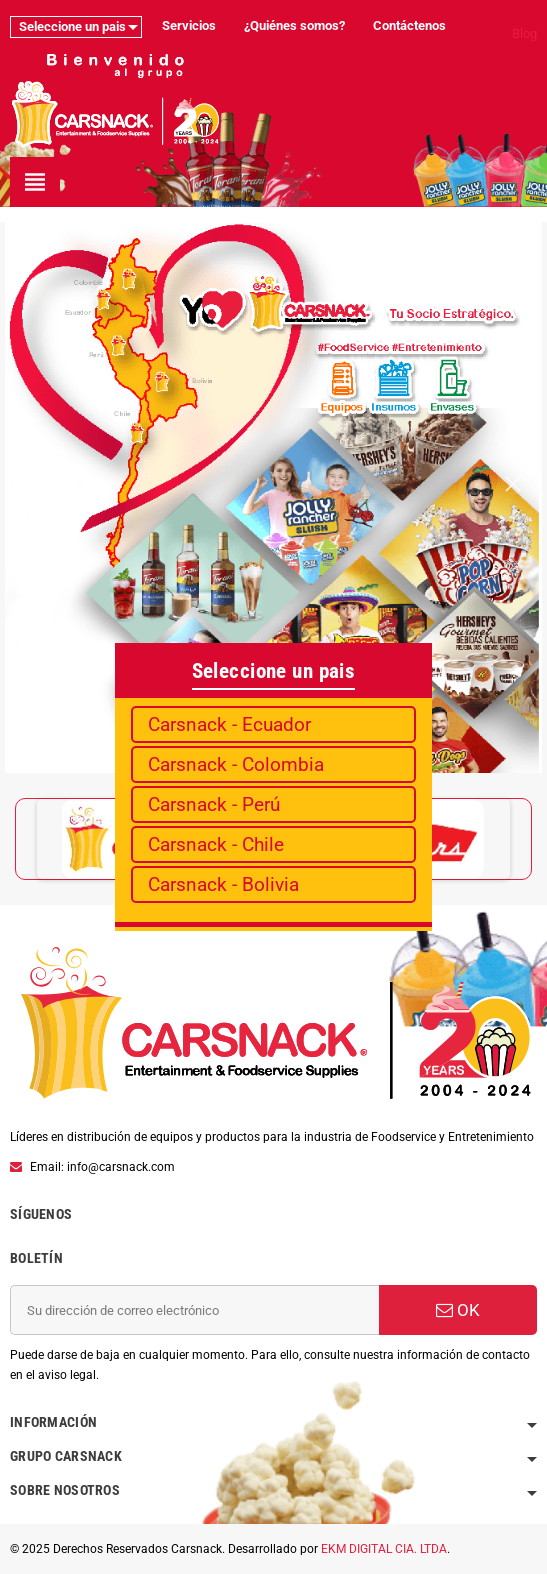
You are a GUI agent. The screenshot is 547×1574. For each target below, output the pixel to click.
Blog (524, 33)
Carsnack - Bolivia (223, 884)
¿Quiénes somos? (294, 25)
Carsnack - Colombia (236, 764)
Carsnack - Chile (216, 844)
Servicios (189, 25)
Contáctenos (409, 25)
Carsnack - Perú (214, 804)
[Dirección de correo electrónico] (194, 1310)
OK (458, 1310)
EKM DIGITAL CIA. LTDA (384, 1549)
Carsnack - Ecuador (229, 724)
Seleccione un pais (72, 26)
